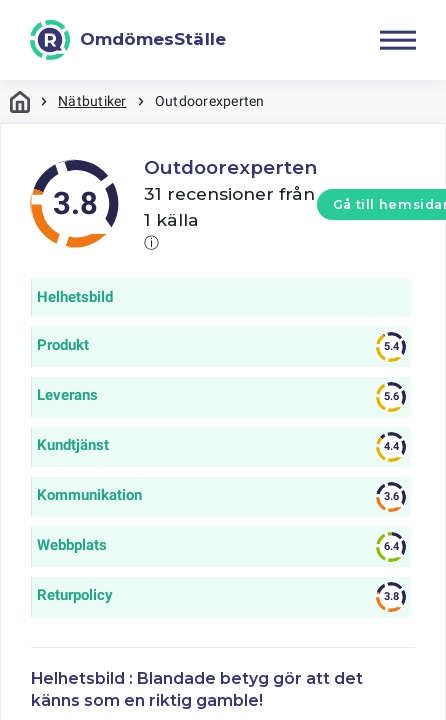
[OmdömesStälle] (128, 40)
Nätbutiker (92, 101)
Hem (20, 101)
